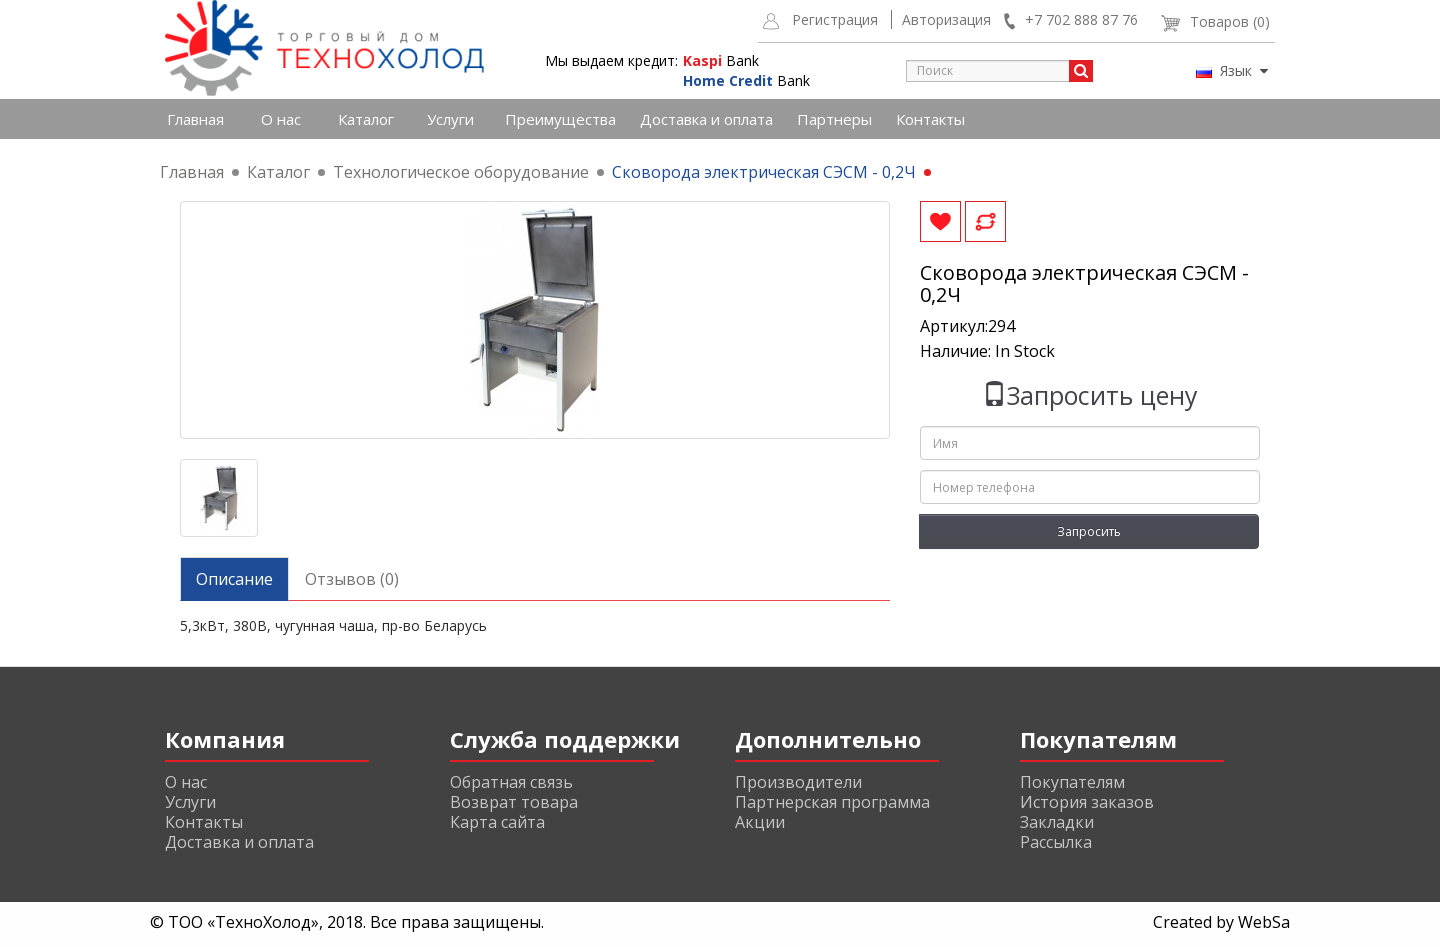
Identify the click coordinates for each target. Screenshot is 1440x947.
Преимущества (560, 119)
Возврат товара (514, 802)
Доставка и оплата (706, 119)
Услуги (450, 119)
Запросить (1089, 531)
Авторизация (946, 19)
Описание (234, 579)
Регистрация (835, 19)
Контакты (930, 119)
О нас (281, 119)
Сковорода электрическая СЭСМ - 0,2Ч (764, 172)
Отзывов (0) (352, 579)
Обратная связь (511, 782)
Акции (760, 822)
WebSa (1264, 922)
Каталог (366, 119)
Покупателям (1072, 782)
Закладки (1057, 822)
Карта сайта (497, 822)
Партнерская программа (832, 802)
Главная (195, 119)
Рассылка (1056, 842)
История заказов (1087, 802)
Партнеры (834, 119)
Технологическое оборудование (461, 172)
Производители (798, 782)
